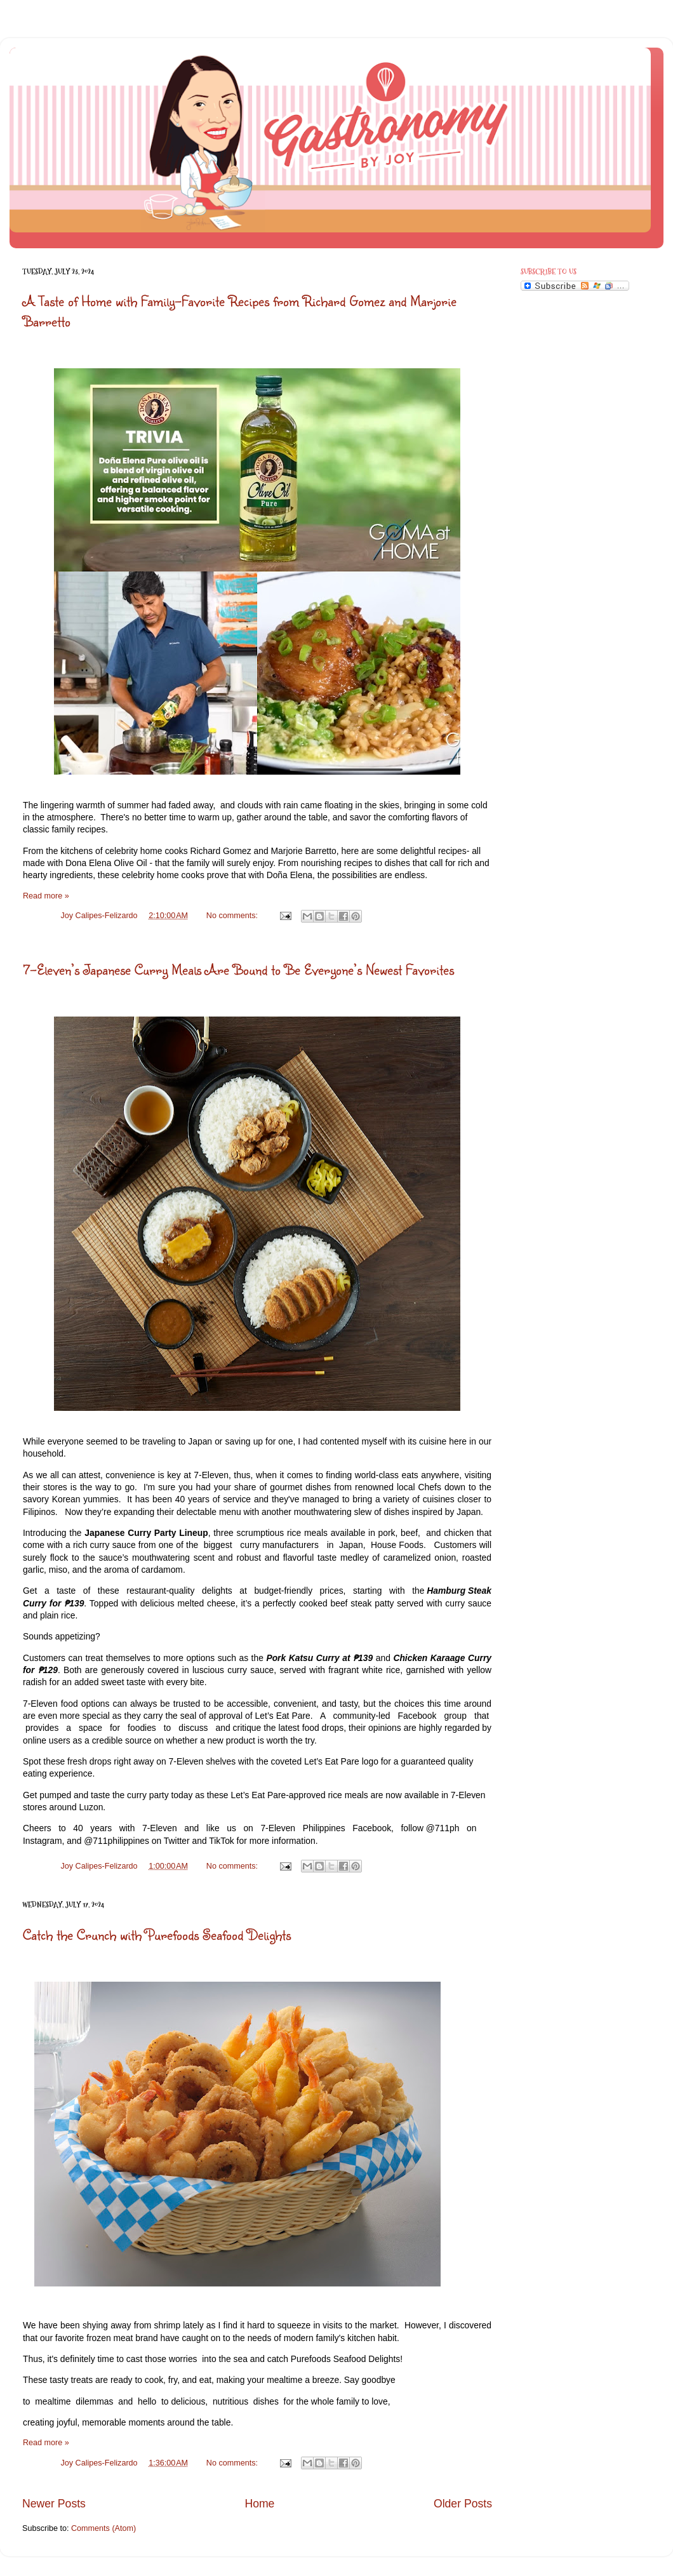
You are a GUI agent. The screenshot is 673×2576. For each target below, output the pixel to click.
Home (259, 2503)
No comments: (233, 915)
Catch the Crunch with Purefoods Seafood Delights (157, 1934)
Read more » (46, 895)
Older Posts (463, 2503)
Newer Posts (54, 2503)
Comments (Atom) (103, 2528)
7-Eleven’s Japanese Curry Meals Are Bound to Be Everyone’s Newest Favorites (238, 969)
